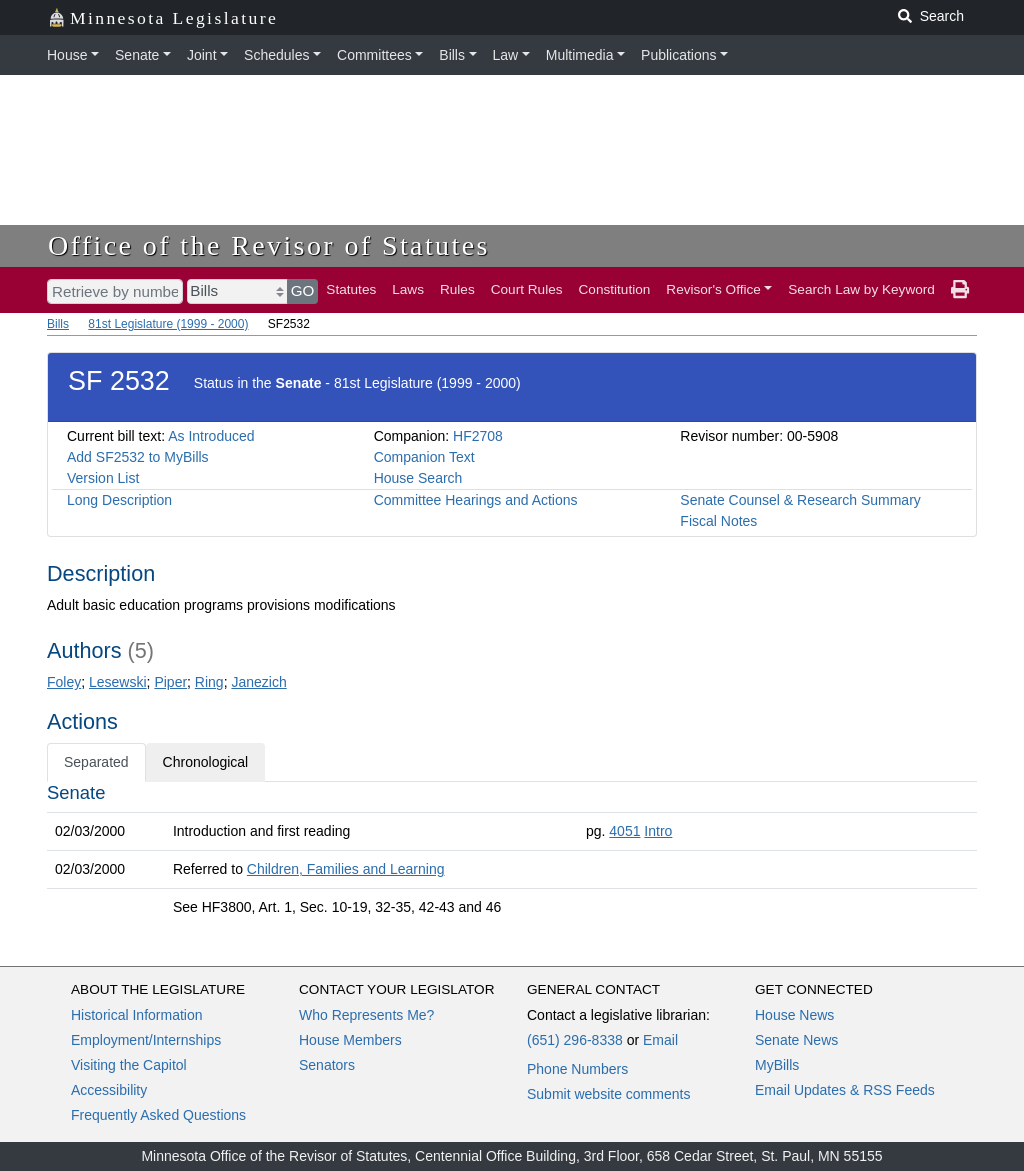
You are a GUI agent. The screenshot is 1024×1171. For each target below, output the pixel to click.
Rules (457, 289)
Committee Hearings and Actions (476, 500)
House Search (418, 478)
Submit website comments (608, 1094)
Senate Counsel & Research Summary (800, 500)
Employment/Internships (146, 1040)
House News (794, 1015)
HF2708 (478, 436)
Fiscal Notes (718, 521)
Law (506, 55)
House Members (350, 1040)
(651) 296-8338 (575, 1040)
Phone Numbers (577, 1069)
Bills (452, 55)
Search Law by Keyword (861, 289)
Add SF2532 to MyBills (138, 457)
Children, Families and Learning (346, 869)
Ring (209, 682)
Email (660, 1040)
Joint (202, 55)
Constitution (615, 289)
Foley (64, 682)
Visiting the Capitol (129, 1065)
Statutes (351, 289)
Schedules (276, 55)
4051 (624, 831)
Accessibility (109, 1090)
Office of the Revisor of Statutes (269, 245)
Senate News (796, 1040)
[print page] (960, 290)
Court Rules (527, 289)
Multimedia (580, 55)
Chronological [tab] (206, 762)
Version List (103, 478)
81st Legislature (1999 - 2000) (168, 324)
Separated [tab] (96, 762)
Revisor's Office (713, 289)
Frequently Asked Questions (158, 1115)
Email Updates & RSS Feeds (845, 1090)
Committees (374, 55)
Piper (170, 682)
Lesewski (118, 682)
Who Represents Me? (366, 1015)
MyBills (777, 1065)
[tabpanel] (512, 854)
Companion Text (424, 457)
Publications (679, 55)
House (67, 55)
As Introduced (211, 436)
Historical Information (137, 1015)
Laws (408, 289)
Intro (658, 831)
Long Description (119, 500)
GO (303, 290)
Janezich (258, 682)
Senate (137, 55)
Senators (327, 1065)
